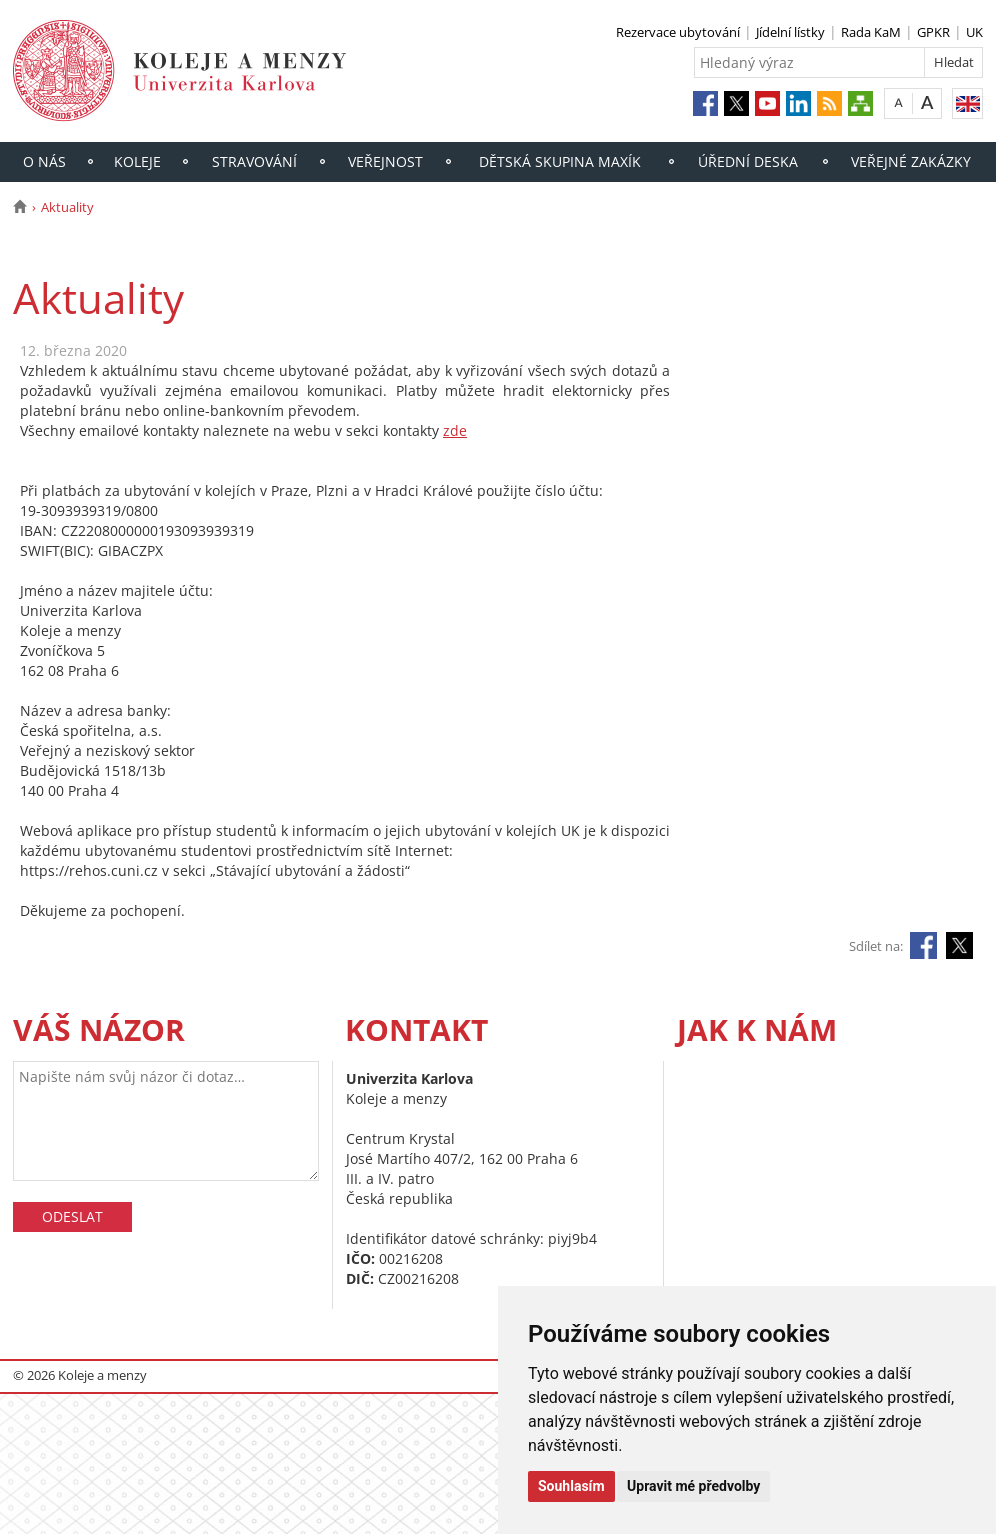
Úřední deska (748, 161)
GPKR (933, 32)
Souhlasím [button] (571, 1486)
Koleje (137, 161)
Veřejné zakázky (911, 161)
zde (455, 430)
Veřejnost (385, 161)
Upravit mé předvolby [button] (693, 1486)
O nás (44, 161)
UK (974, 32)
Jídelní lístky (790, 32)
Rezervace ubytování (678, 32)
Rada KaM (871, 32)
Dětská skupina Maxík (560, 161)
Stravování (254, 161)
